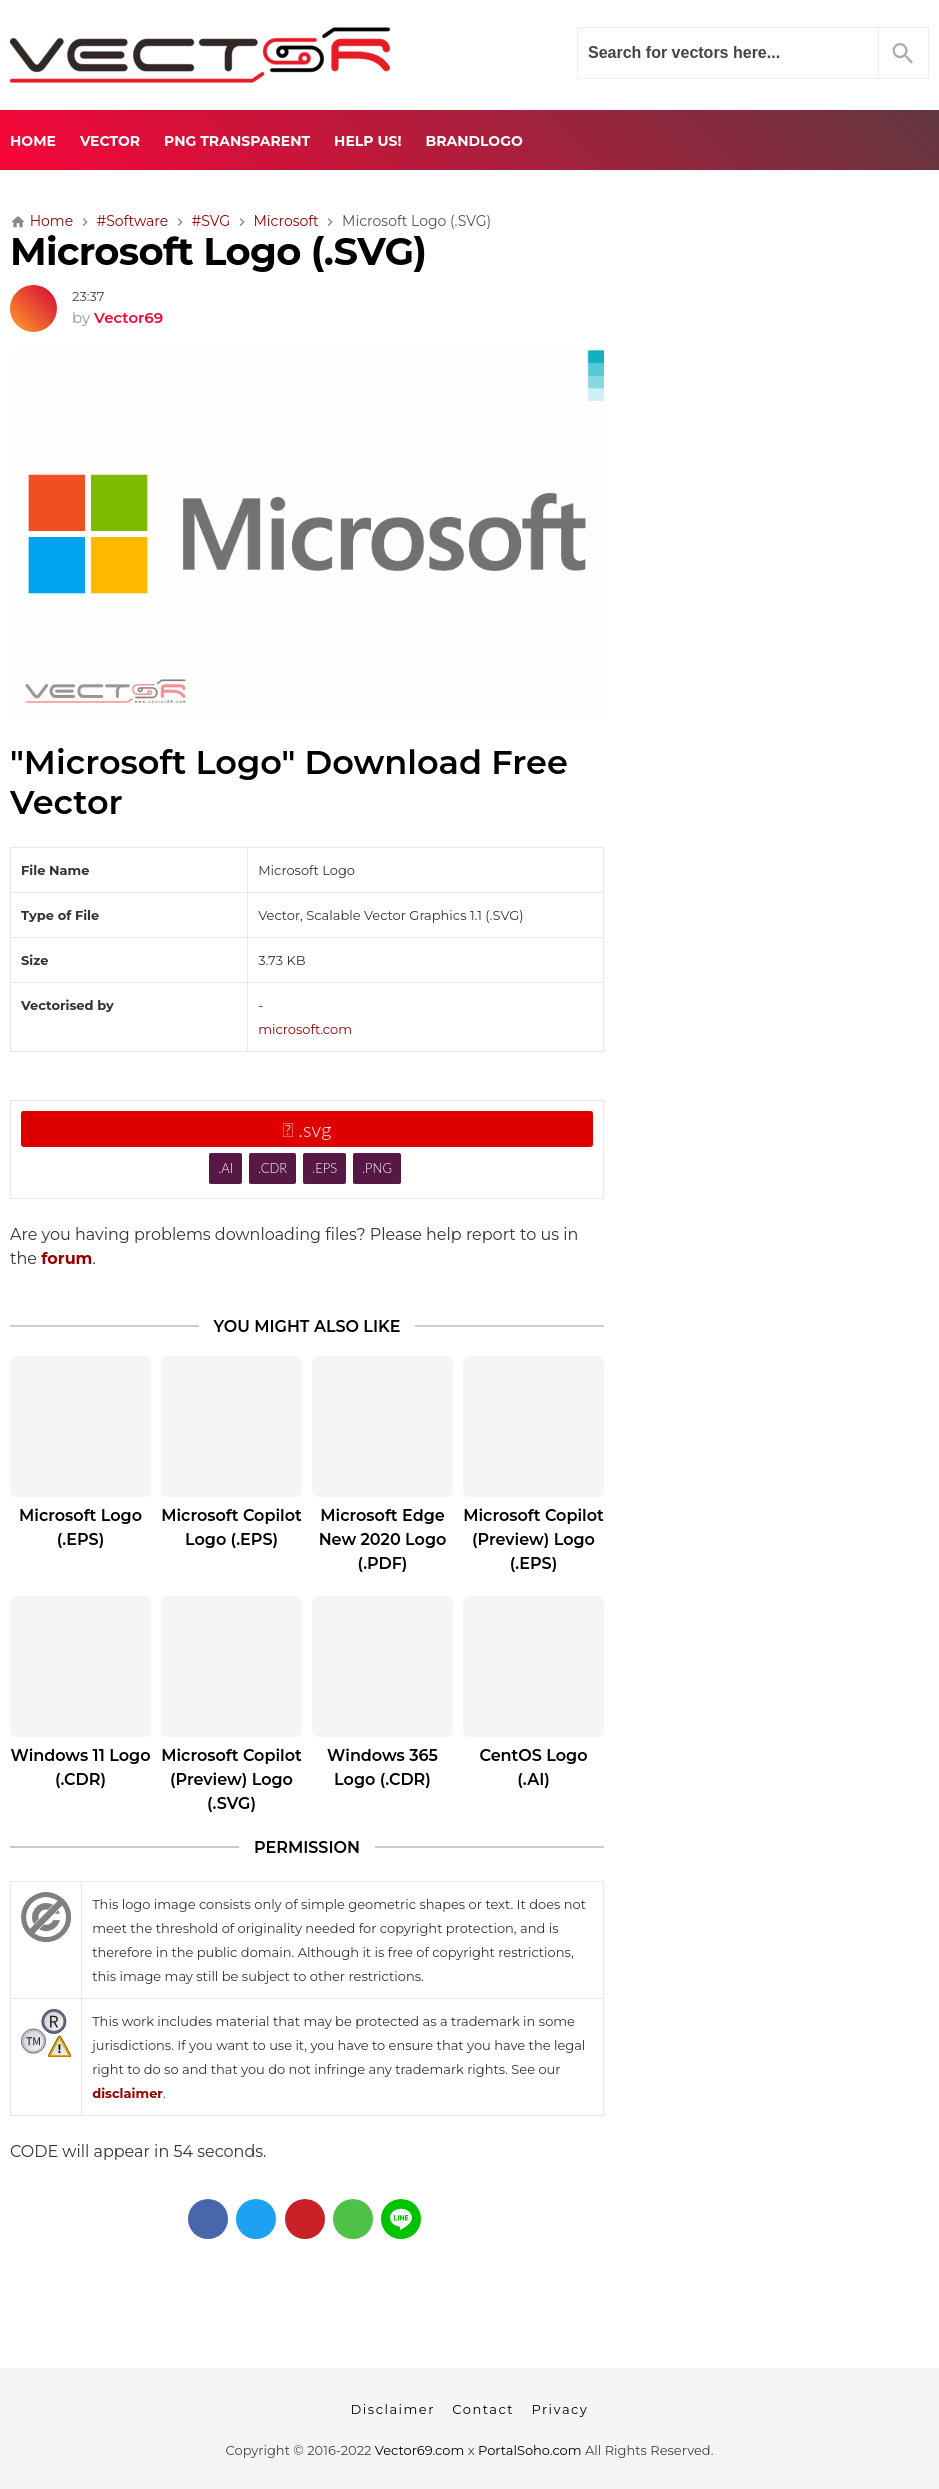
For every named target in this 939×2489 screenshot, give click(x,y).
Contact (483, 2409)
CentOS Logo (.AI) (533, 1767)
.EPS (324, 1168)
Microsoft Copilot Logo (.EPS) (231, 1527)
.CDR (272, 1168)
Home (33, 141)
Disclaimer (393, 2409)
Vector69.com (419, 2450)
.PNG (377, 1168)
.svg (307, 1129)
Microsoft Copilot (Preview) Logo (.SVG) (231, 1779)
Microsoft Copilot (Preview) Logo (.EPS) (533, 1539)
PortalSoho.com (530, 2450)
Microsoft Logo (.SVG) (218, 251)
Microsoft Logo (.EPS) (80, 1527)
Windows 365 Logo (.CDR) (382, 1767)
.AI (225, 1168)
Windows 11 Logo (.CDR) (81, 1767)
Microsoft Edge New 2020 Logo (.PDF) (383, 1539)
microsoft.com (305, 1029)
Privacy (559, 2409)
